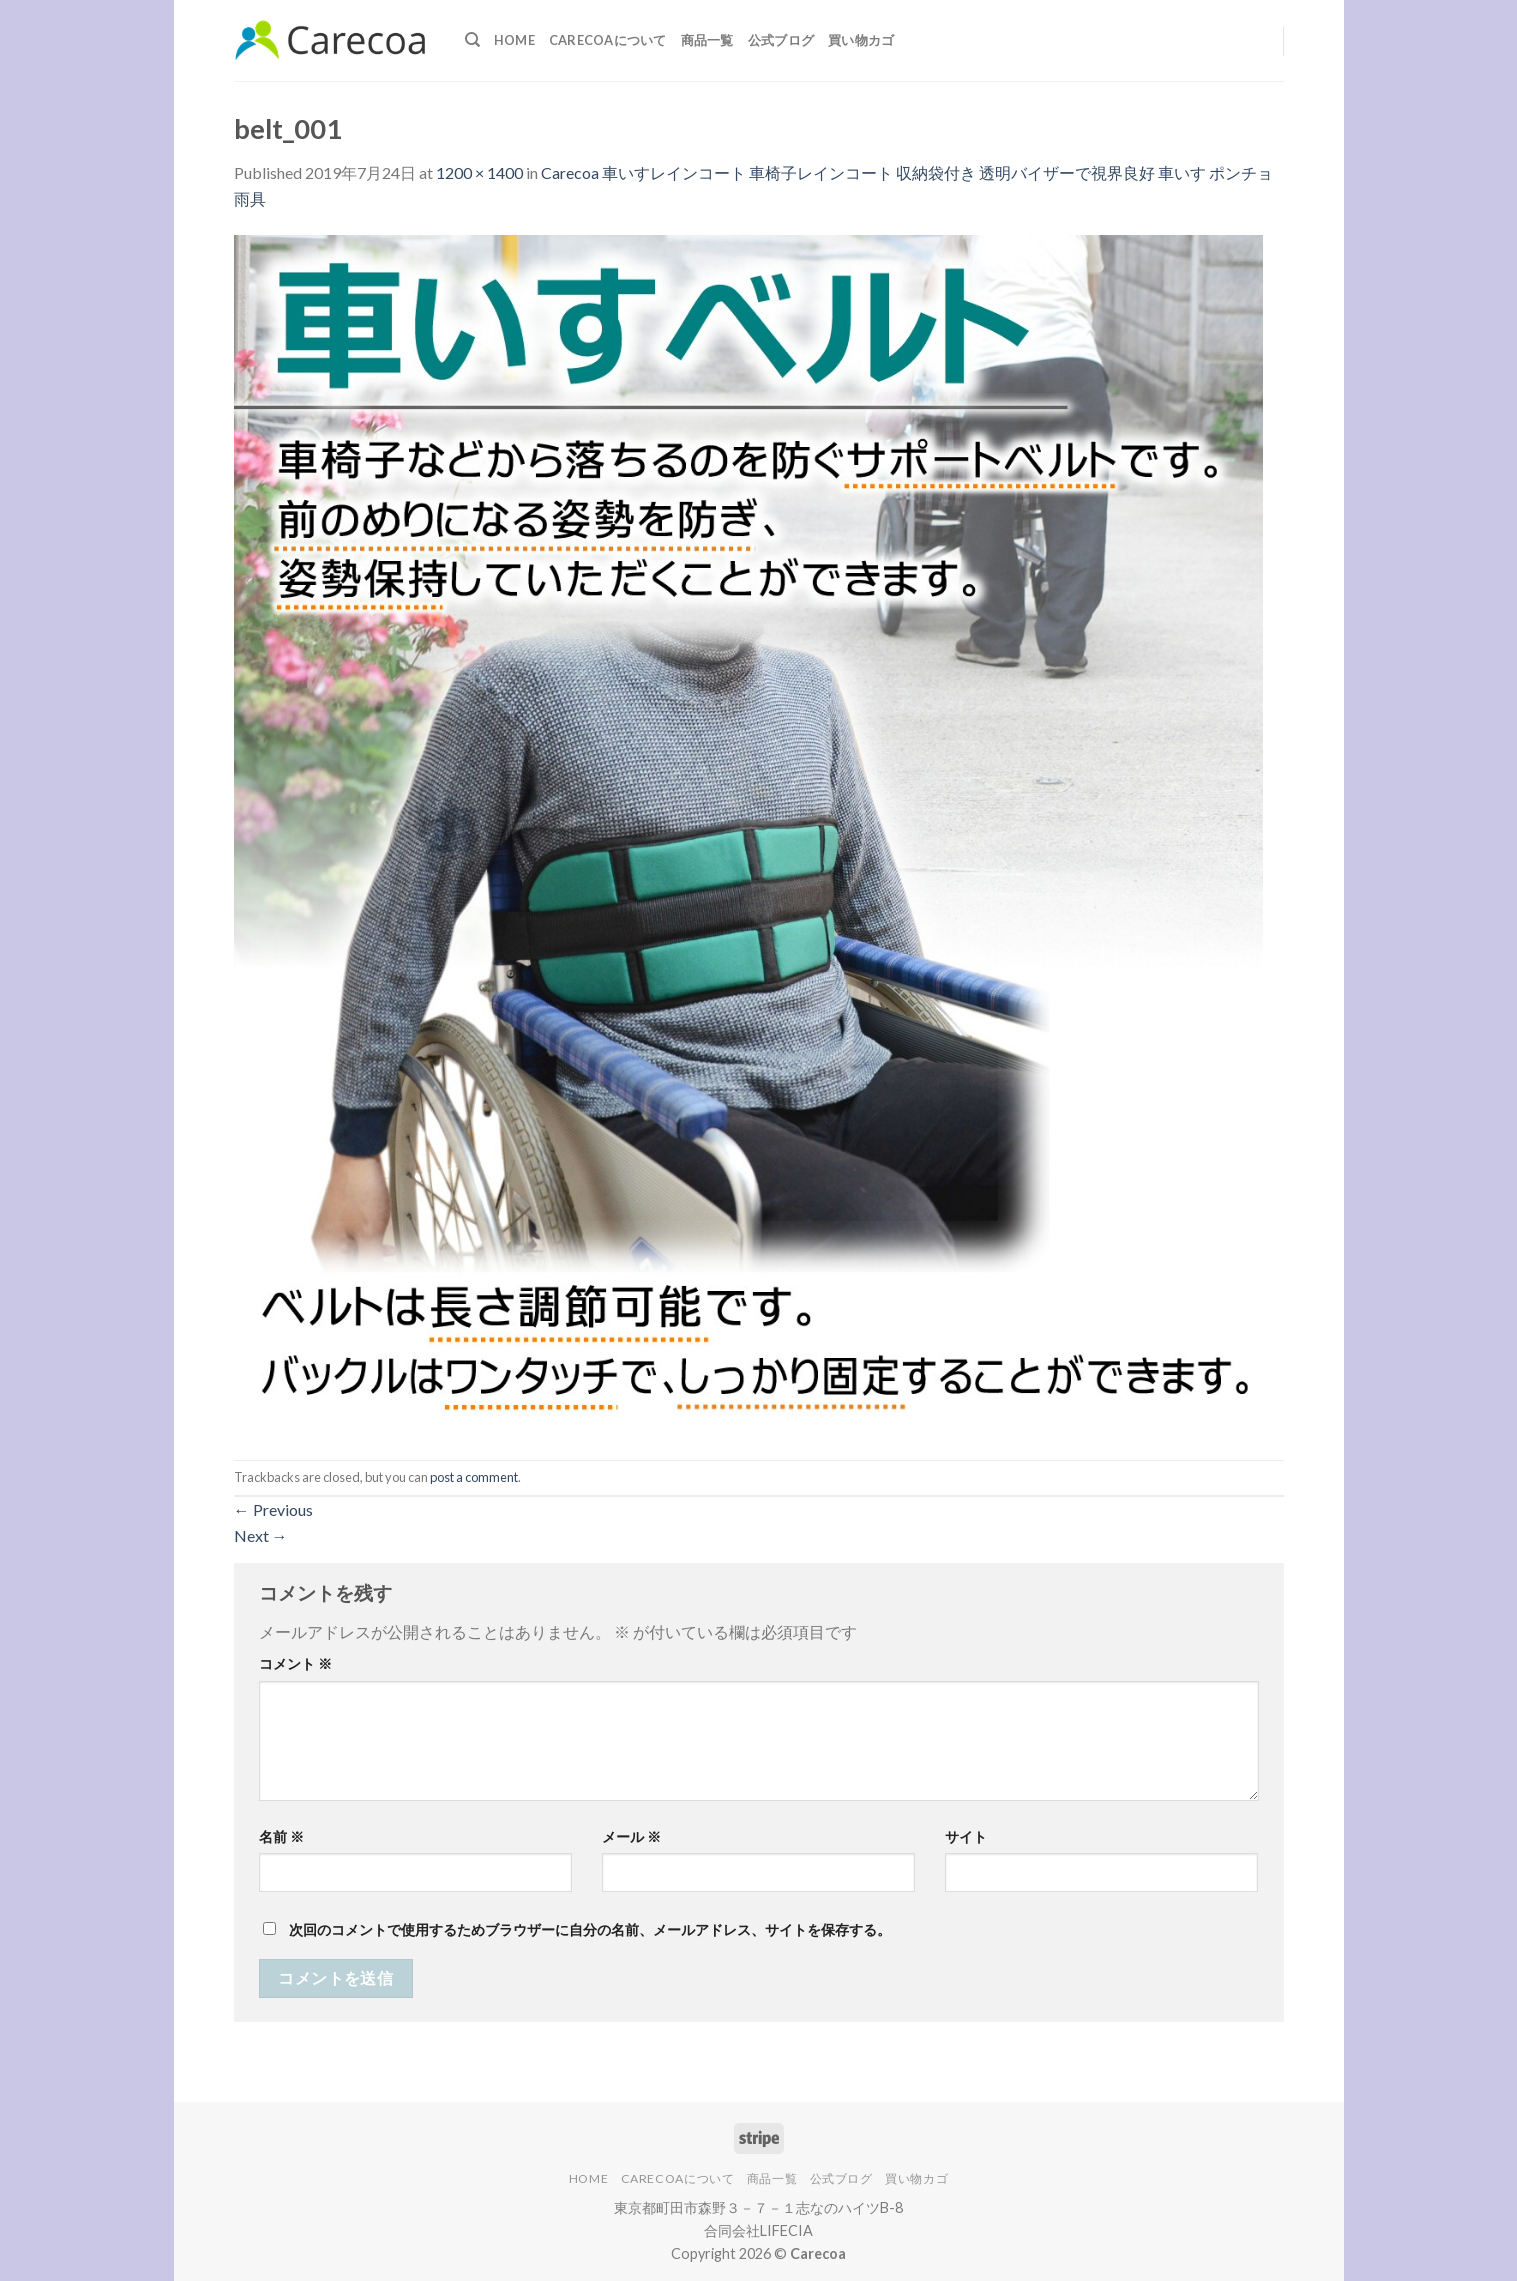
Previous (273, 1509)
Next (261, 1535)
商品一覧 (707, 40)
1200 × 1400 (479, 172)
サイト (966, 1836)
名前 (281, 1836)
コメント (295, 1663)
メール (631, 1836)
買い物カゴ (861, 40)
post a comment (474, 1477)
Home (514, 40)
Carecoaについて (608, 40)
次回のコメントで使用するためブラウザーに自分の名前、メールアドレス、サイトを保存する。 (590, 1929)
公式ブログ (781, 40)
